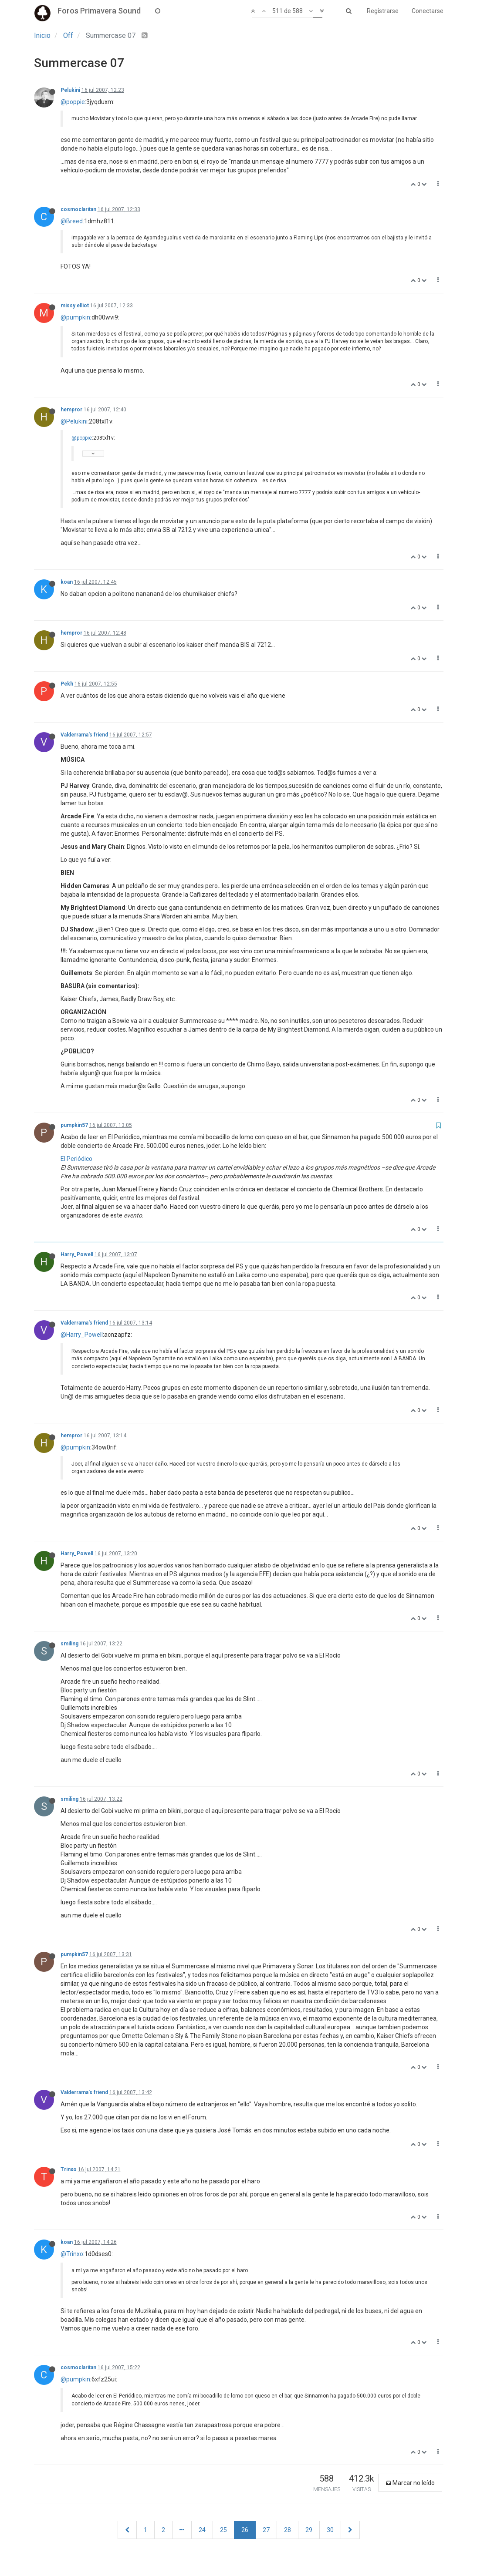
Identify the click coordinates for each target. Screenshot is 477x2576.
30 (330, 2529)
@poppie (73, 101)
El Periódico (76, 1158)
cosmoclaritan (78, 209)
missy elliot (75, 306)
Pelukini (70, 90)
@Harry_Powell (82, 1334)
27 (266, 2529)
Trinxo (69, 2169)
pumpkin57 (74, 1125)
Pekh (67, 684)
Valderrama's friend (84, 735)
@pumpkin (75, 317)
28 (287, 2529)
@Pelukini (74, 421)
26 (244, 2529)
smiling (69, 1644)
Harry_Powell (77, 1254)
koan (67, 582)
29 (308, 2529)
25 (223, 2529)
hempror (71, 410)
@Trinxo (72, 2253)
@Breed (72, 221)
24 (202, 2529)
